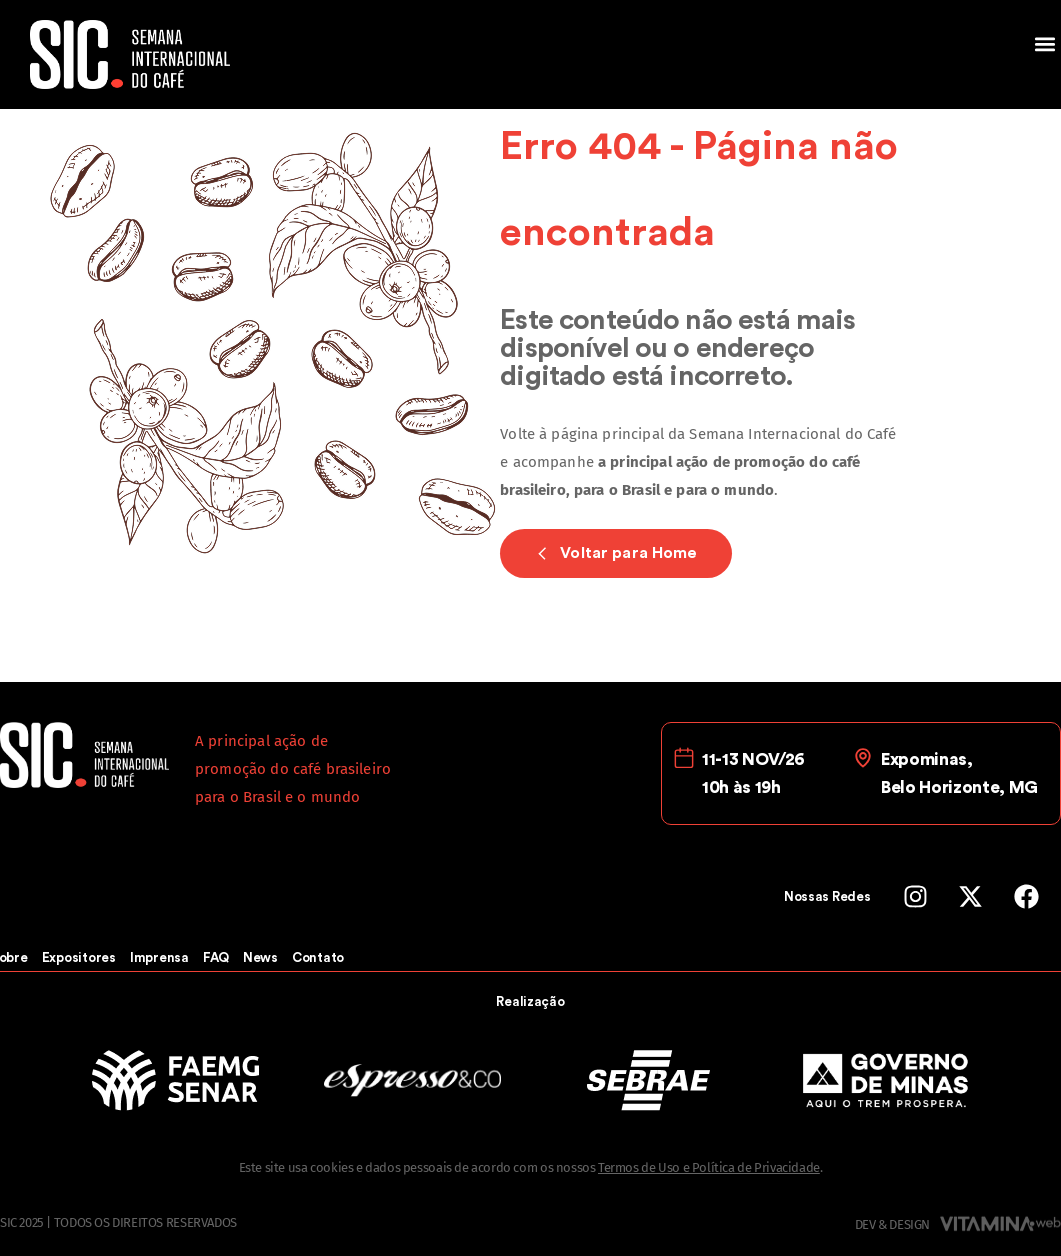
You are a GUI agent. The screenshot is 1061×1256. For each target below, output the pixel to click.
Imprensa (159, 957)
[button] (1044, 43)
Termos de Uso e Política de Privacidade (709, 1167)
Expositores (79, 957)
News (260, 957)
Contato (318, 957)
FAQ (216, 957)
